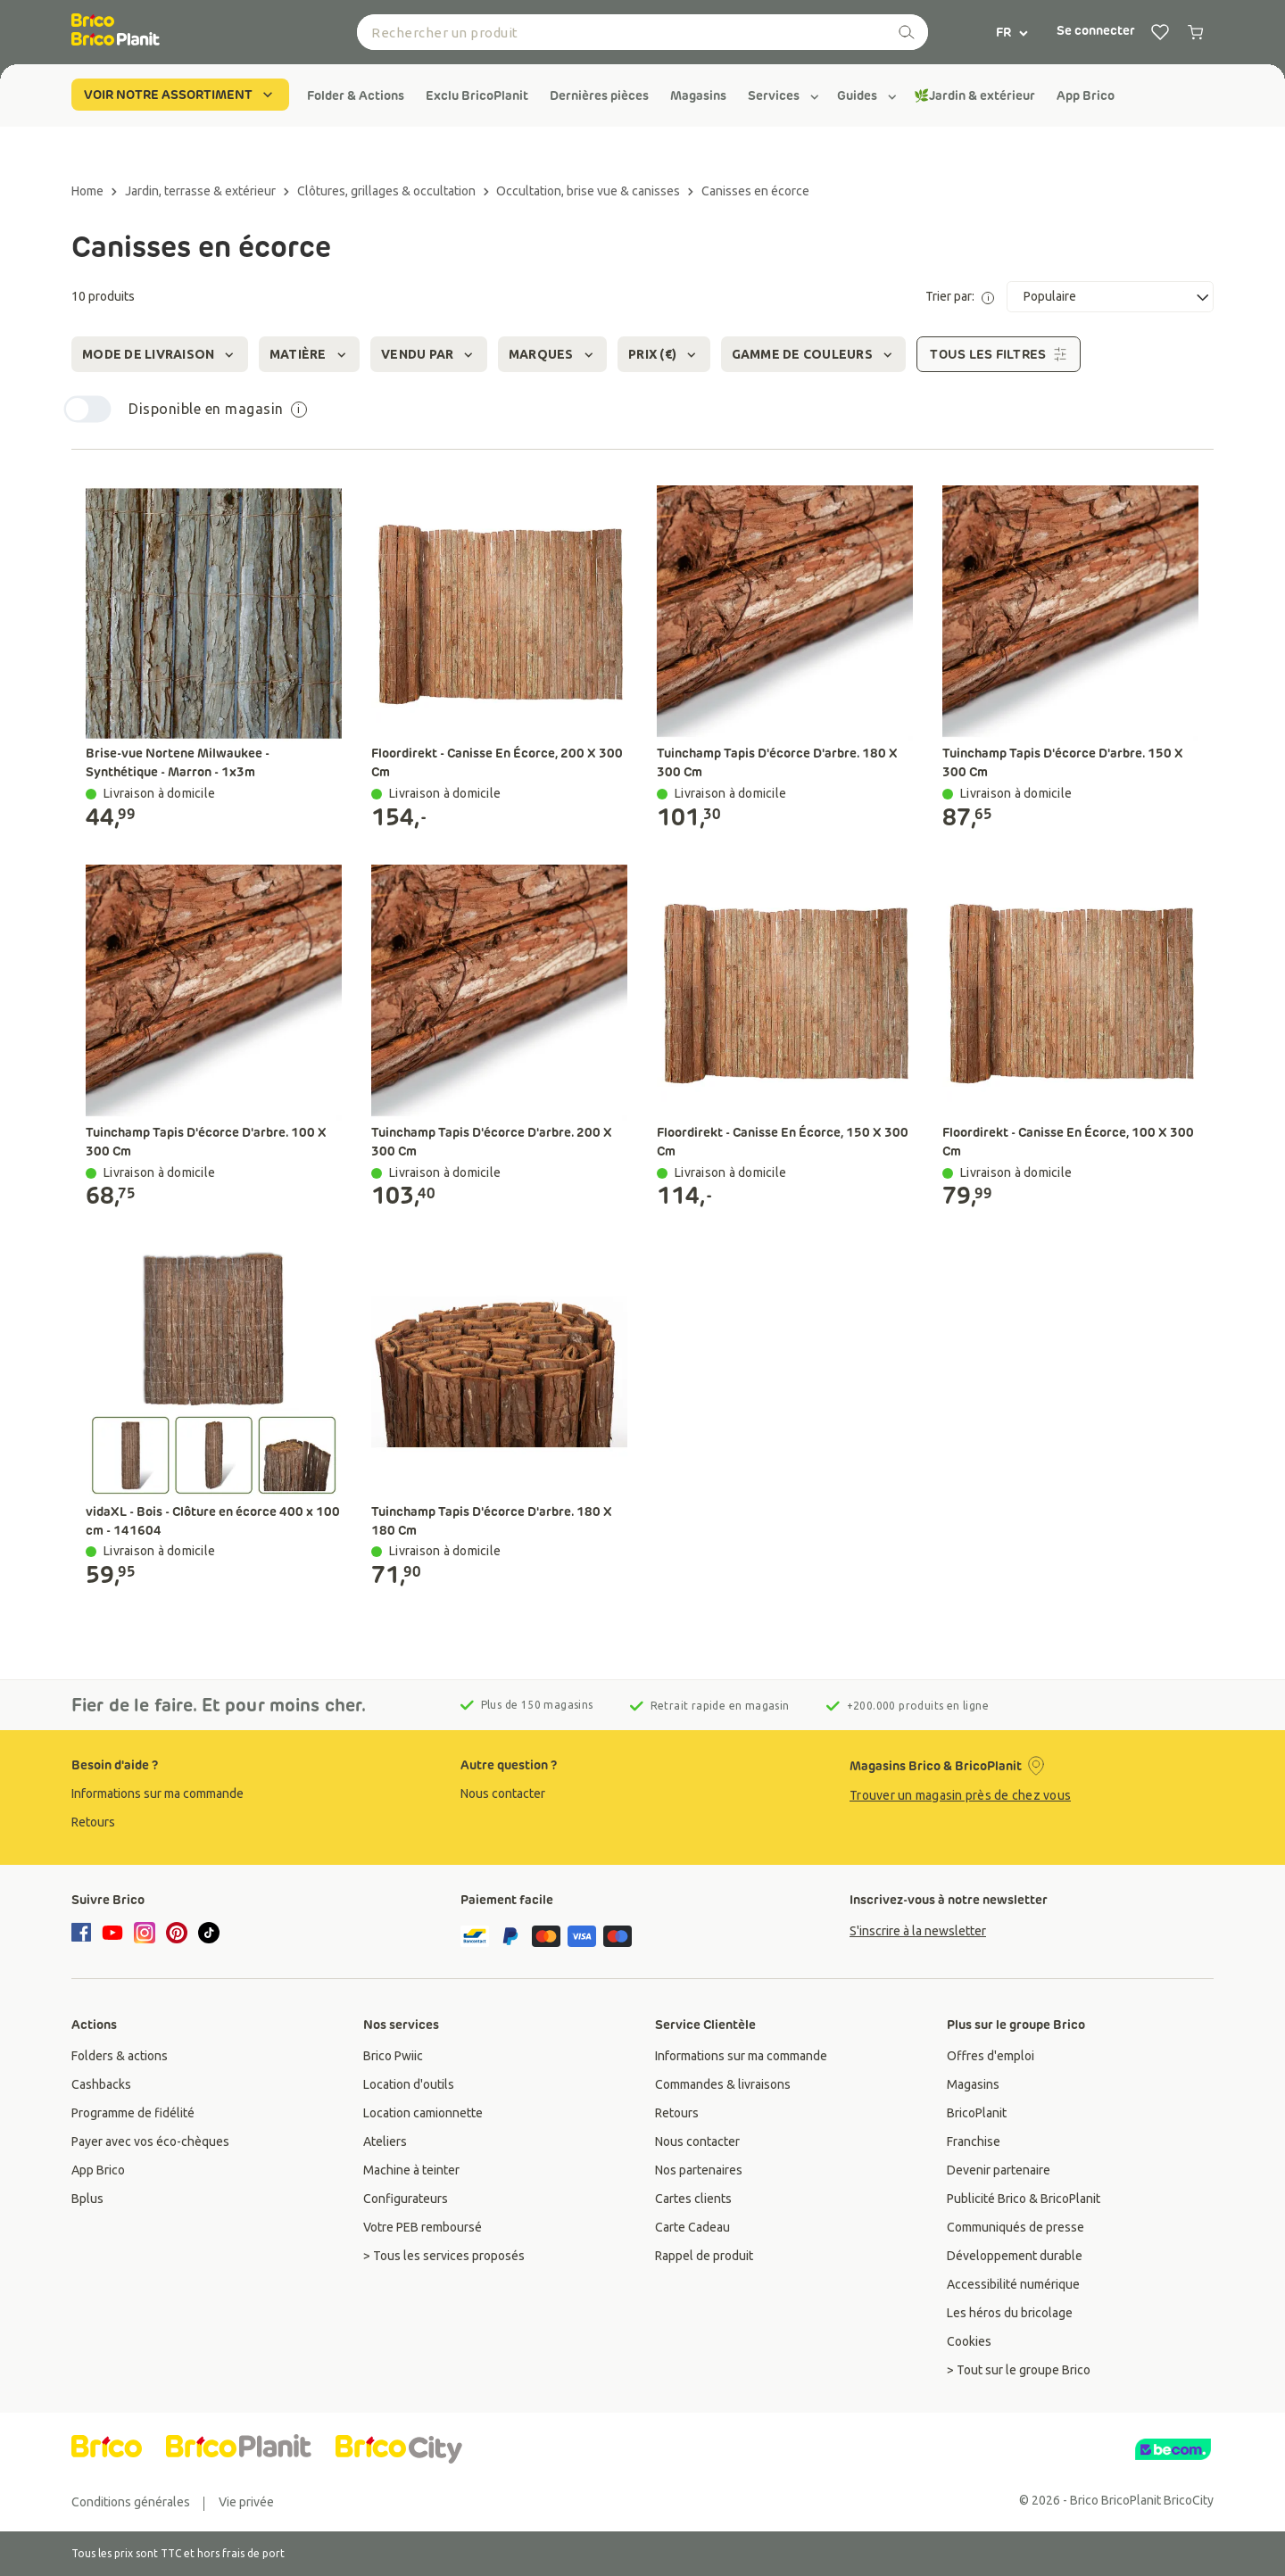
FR (1013, 32)
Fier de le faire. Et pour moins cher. (219, 1705)
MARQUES (552, 355)
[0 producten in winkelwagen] (1196, 32)
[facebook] (84, 1934)
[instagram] (144, 1933)
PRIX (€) (664, 355)
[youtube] (112, 1932)
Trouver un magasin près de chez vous (960, 1795)
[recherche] (906, 32)
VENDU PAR (429, 355)
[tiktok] (209, 1932)
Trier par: (959, 296)
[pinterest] (176, 1932)
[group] (355, 95)
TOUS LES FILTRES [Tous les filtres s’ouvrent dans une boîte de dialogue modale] (998, 354)
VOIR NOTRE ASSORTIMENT (180, 95)
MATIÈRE (309, 355)
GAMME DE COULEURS (814, 355)
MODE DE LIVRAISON (159, 355)
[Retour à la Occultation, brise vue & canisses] (595, 191)
